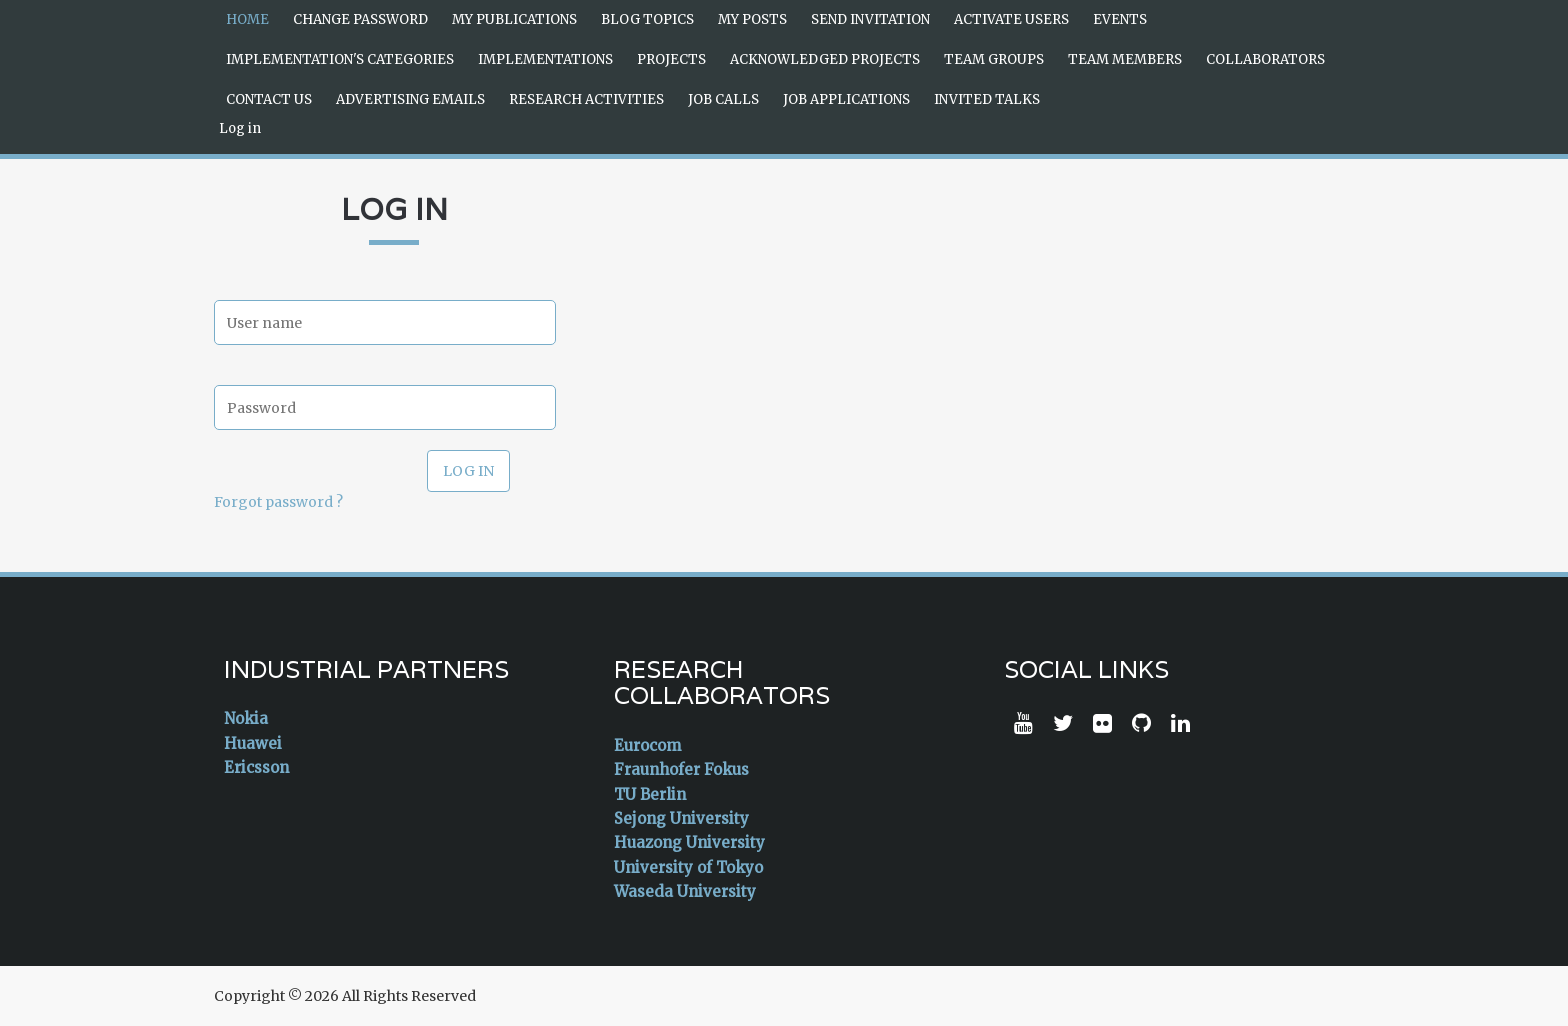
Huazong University (689, 842)
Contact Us (269, 99)
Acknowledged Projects (825, 59)
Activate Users (1011, 19)
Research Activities (586, 99)
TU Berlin (650, 794)
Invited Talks (987, 99)
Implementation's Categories (340, 59)
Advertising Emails (410, 99)
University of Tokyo (688, 867)
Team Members (1125, 59)
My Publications (514, 19)
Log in (240, 128)
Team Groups (994, 59)
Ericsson (256, 767)
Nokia (246, 718)
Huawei (253, 743)
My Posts (752, 19)
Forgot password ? (278, 502)
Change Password (360, 19)
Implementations (545, 59)
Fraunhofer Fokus (681, 769)
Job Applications (846, 99)
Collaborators (1265, 59)
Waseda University (685, 891)
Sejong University (681, 818)
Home (247, 19)
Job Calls (723, 99)
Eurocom (647, 745)
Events (1120, 19)
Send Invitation (870, 19)
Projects (671, 59)
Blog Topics (647, 19)
